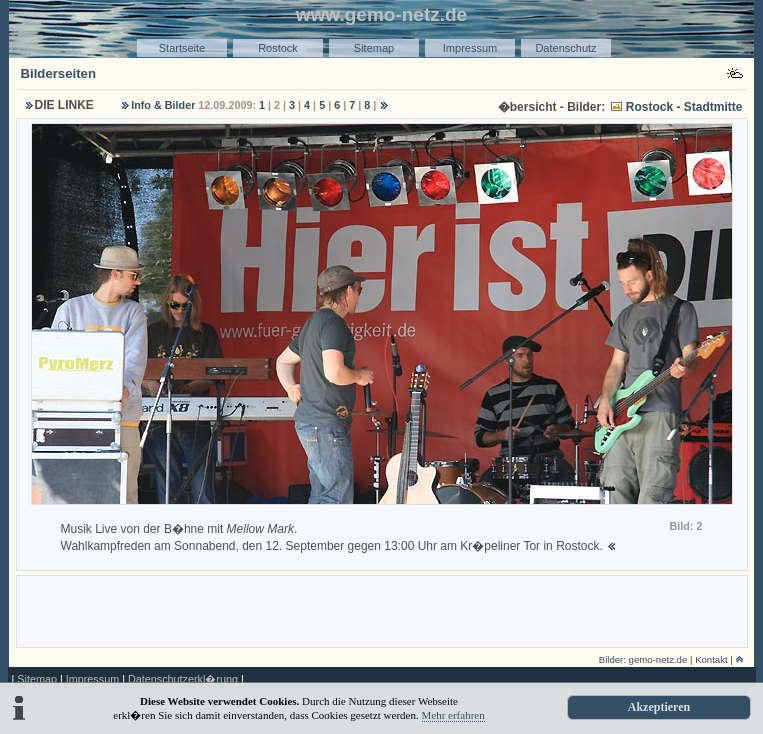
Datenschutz (565, 48)
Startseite (182, 48)
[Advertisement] (382, 610)
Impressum (470, 48)
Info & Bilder (163, 105)
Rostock (278, 48)
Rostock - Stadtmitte (684, 107)
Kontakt (711, 659)
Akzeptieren (659, 707)
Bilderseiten (59, 73)
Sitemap (374, 48)
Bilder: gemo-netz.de (643, 659)
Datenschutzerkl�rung (183, 679)
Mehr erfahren (453, 715)
